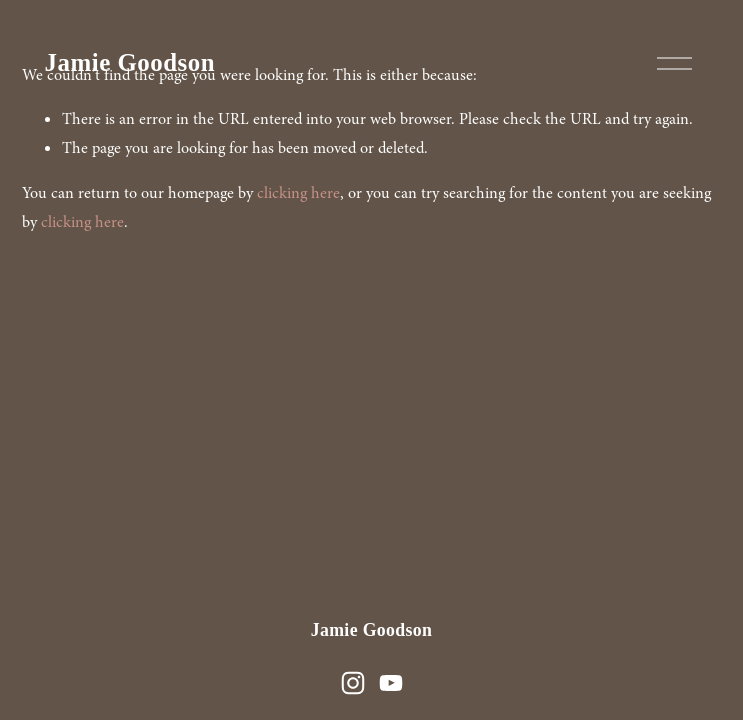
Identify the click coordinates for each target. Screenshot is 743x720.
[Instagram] (353, 683)
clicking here (298, 193)
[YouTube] (391, 683)
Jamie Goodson (130, 62)
